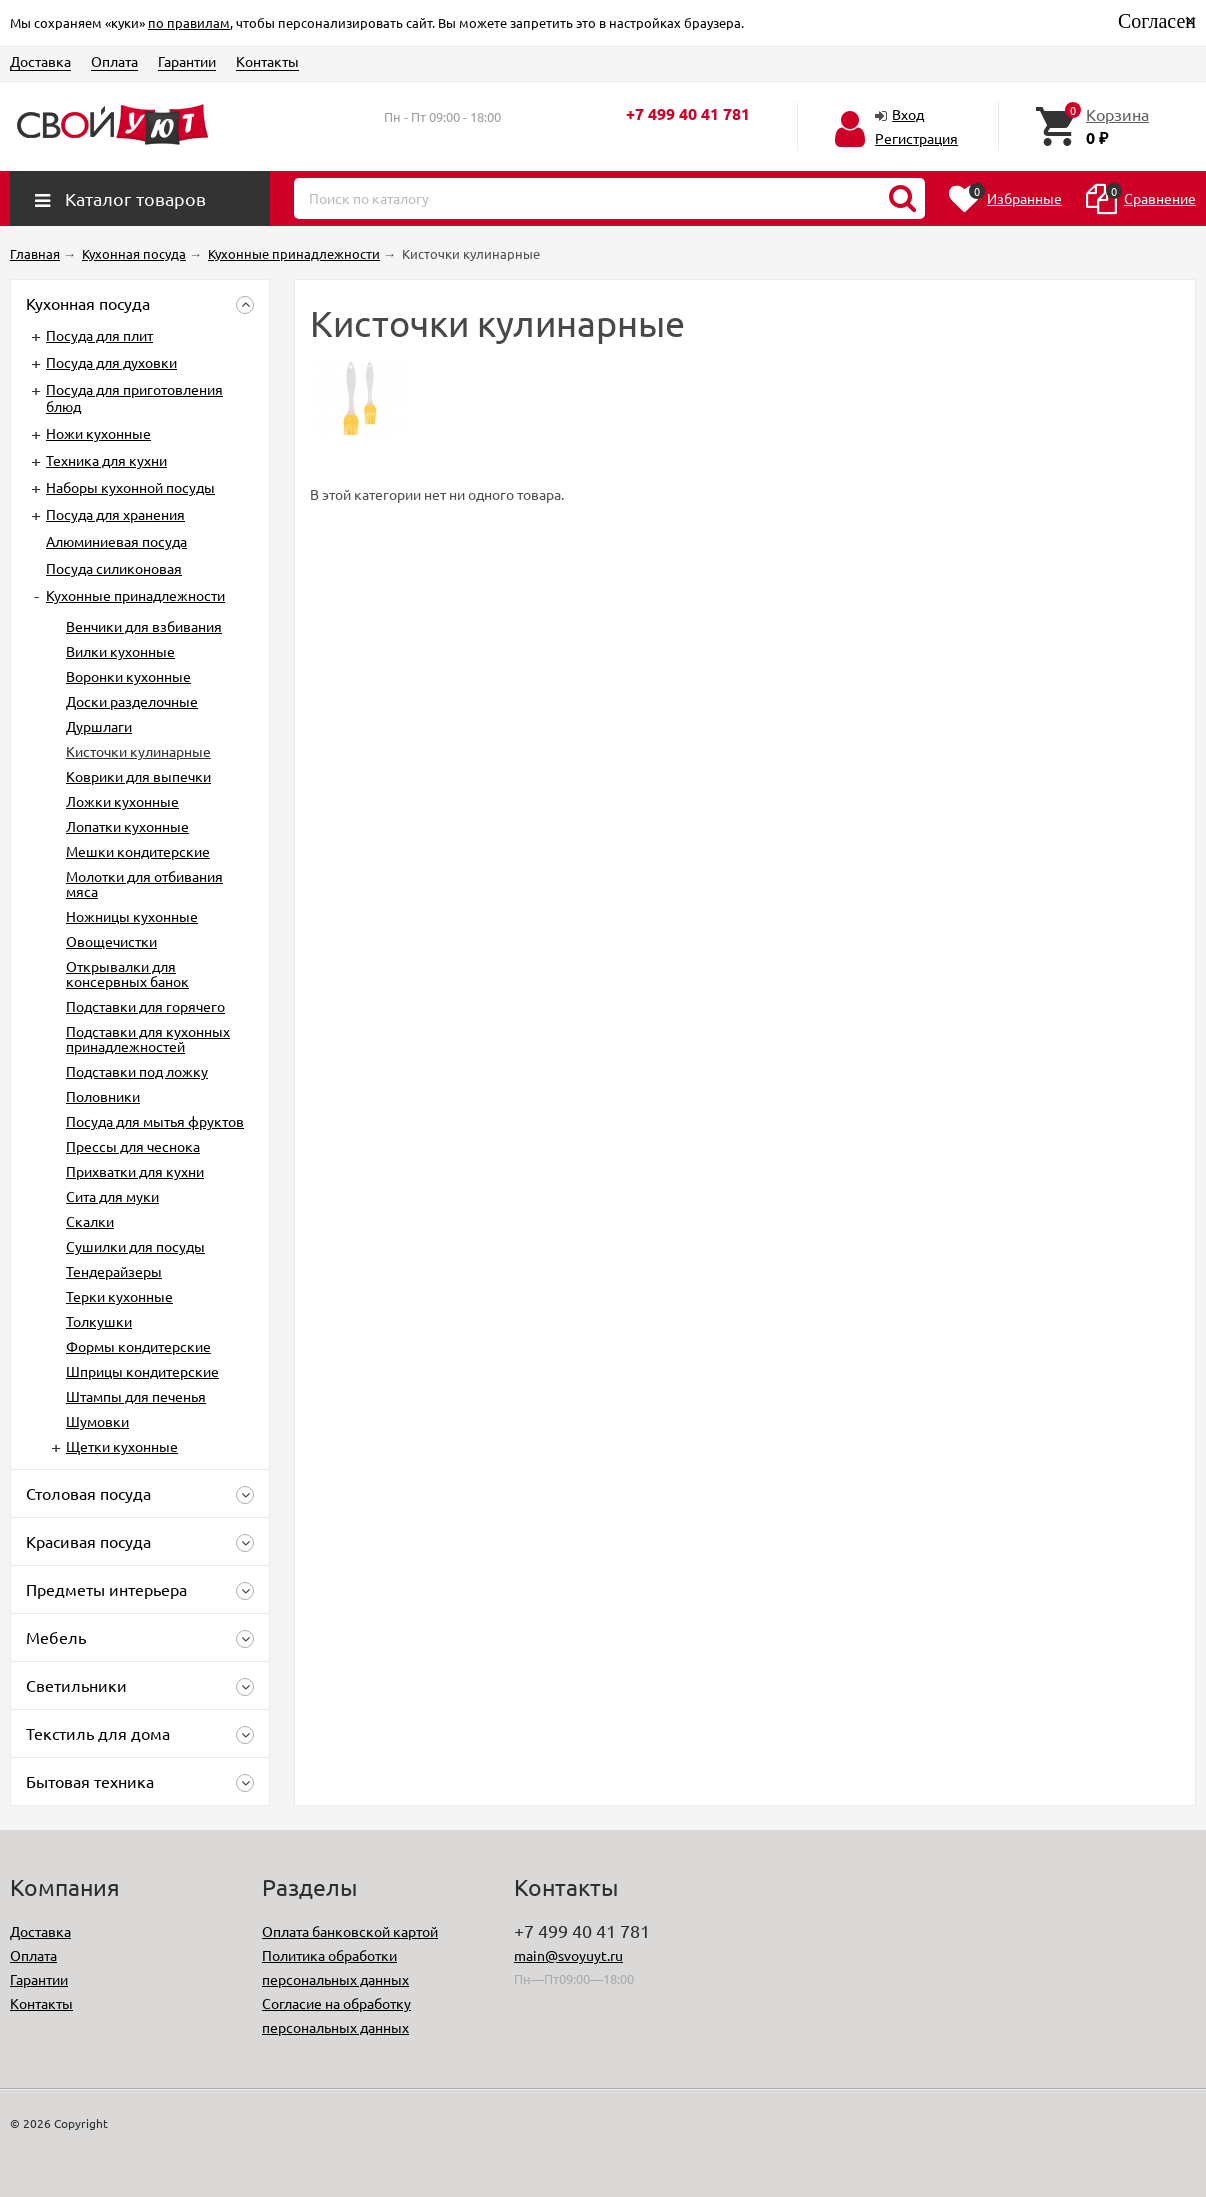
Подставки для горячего (145, 1006)
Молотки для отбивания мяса (144, 883)
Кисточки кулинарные (138, 751)
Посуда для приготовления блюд (134, 397)
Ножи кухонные (98, 433)
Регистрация (916, 138)
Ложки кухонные (122, 801)
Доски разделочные (132, 701)
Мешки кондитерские (138, 851)
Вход (908, 114)
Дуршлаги (99, 726)
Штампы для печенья (136, 1396)
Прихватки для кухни (135, 1171)
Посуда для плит (99, 335)
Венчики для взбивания (144, 626)
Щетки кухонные (122, 1446)
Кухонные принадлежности (135, 595)
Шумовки (97, 1421)
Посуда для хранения (115, 514)
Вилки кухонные (120, 651)
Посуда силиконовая (114, 568)
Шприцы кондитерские (142, 1371)
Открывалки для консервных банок (127, 973)
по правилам (189, 22)
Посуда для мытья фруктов (155, 1121)
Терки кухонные (119, 1296)
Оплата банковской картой (350, 1931)
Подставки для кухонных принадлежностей (148, 1038)
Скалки (90, 1221)
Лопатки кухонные (127, 826)
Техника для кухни (106, 460)
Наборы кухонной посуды (130, 487)
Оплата (114, 61)
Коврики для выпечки (138, 776)
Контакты (267, 61)
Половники (103, 1096)
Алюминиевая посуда (116, 541)
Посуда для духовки (111, 362)
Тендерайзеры (114, 1271)
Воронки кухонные (128, 676)
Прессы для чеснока (133, 1146)
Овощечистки (111, 941)
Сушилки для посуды (135, 1246)
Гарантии (187, 61)
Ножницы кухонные (132, 916)
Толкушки (99, 1321)
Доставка (40, 61)
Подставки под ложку (137, 1071)
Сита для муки (112, 1196)
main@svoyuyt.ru (568, 1955)
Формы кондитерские (138, 1346)
